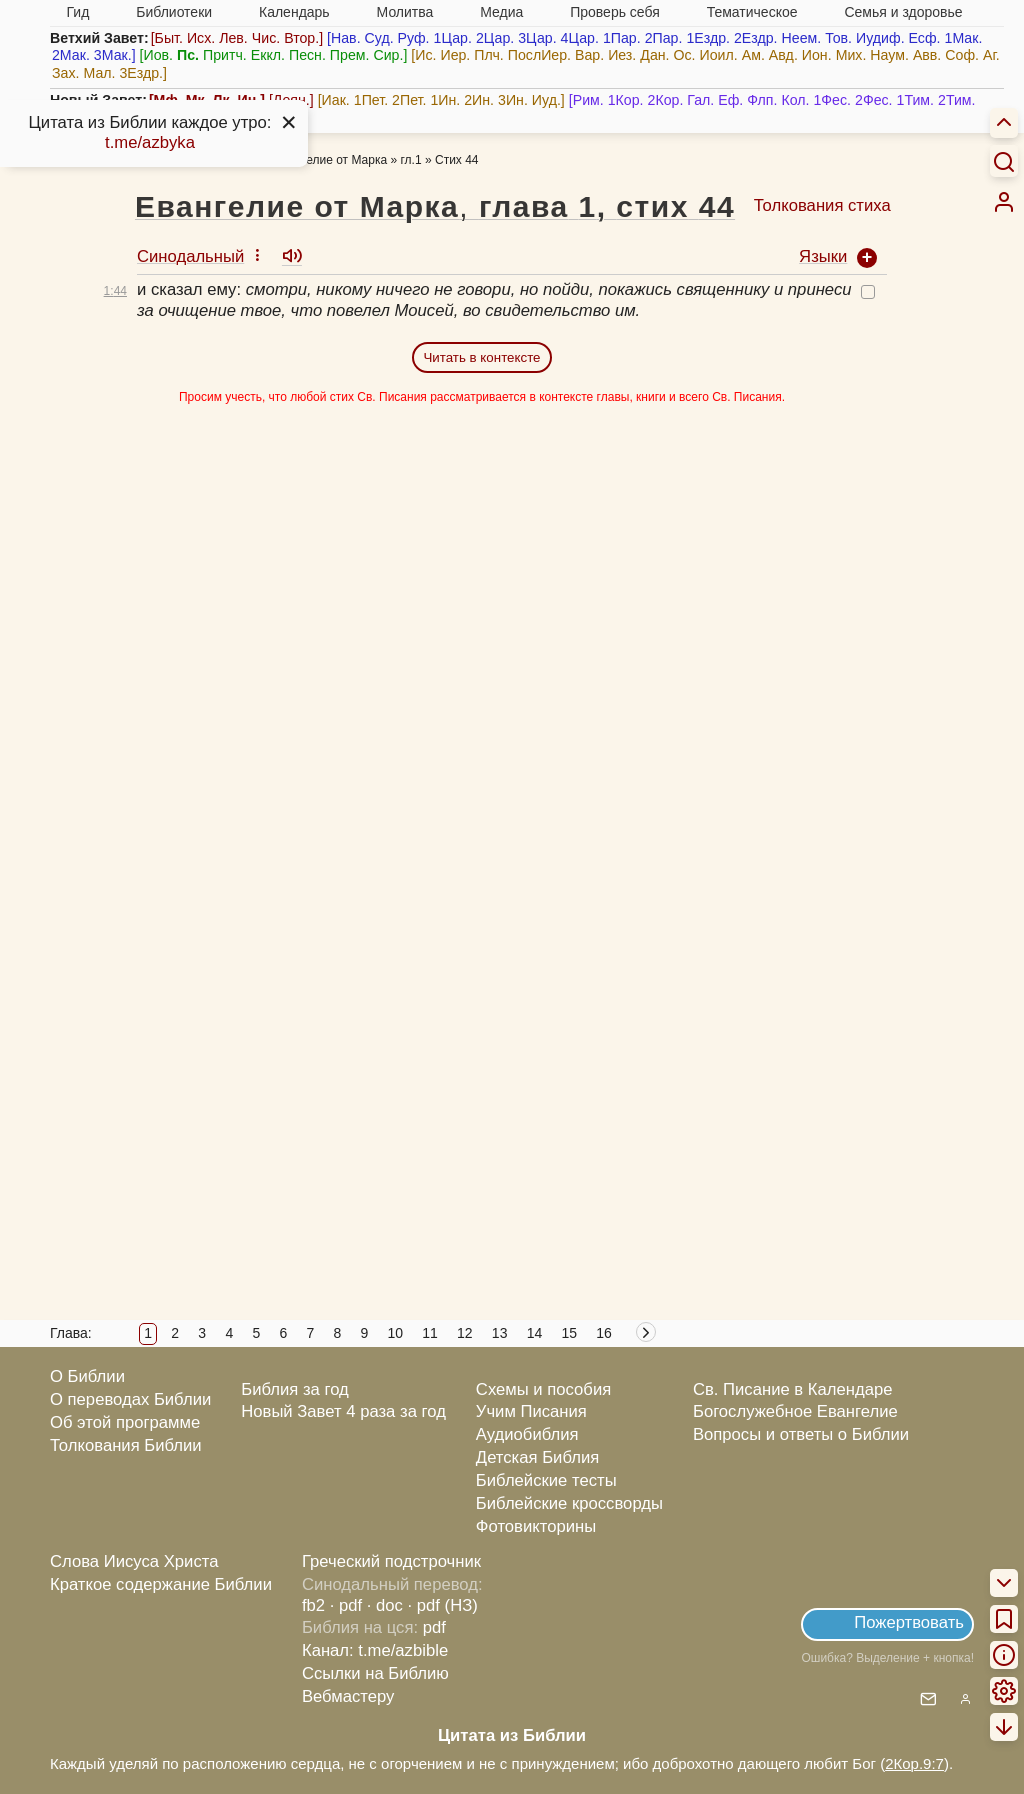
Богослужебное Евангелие (795, 1411)
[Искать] (1004, 161)
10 (395, 1333)
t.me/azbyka (150, 142)
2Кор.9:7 (914, 1763)
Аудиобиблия (527, 1434)
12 (465, 1333)
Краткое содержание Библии (161, 1584)
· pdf (346, 1605)
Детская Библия (537, 1457)
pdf (434, 1627)
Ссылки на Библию (375, 1673)
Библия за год (295, 1389)
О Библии (87, 1376)
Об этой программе (125, 1422)
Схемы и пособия (543, 1389)
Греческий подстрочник (391, 1561)
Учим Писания (531, 1411)
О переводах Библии (130, 1399)
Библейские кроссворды (569, 1503)
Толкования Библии (126, 1445)
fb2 (313, 1605)
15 (569, 1333)
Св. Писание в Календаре (793, 1389)
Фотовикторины (536, 1526)
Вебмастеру (348, 1696)
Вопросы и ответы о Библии (801, 1434)
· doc (385, 1605)
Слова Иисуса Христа (134, 1561)
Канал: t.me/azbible (375, 1650)
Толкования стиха (822, 205)
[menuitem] (1004, 202)
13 (500, 1333)
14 (535, 1333)
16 (604, 1333)
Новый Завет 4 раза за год (343, 1411)
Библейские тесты (546, 1480)
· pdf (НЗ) (443, 1605)
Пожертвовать (909, 1622)
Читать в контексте (481, 357)
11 (430, 1333)
